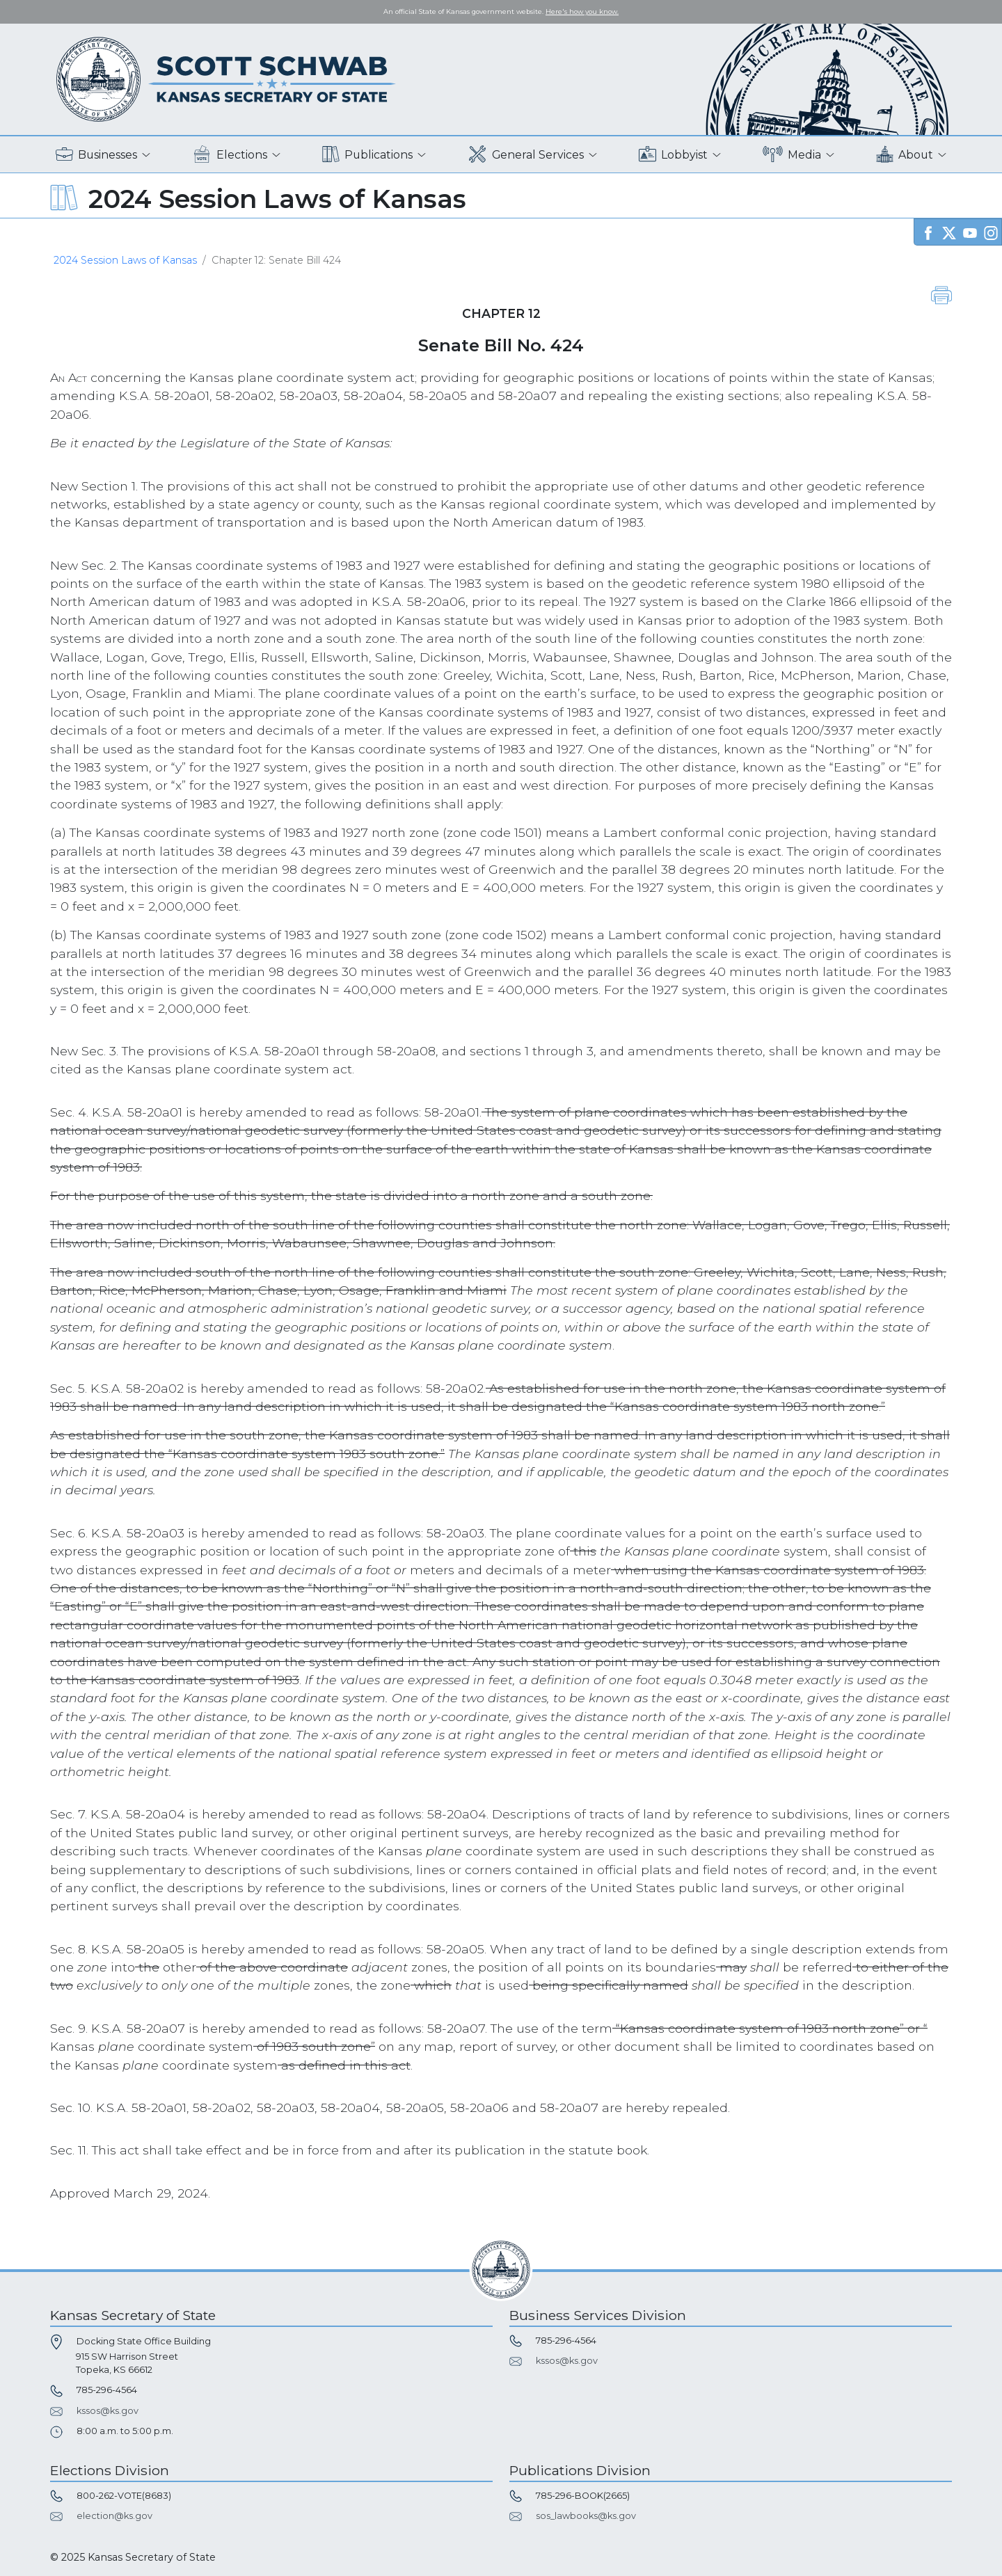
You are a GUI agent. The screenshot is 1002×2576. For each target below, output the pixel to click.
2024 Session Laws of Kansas (125, 260)
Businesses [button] (96, 154)
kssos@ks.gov (107, 2411)
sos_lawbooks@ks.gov (586, 2516)
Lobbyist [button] (673, 154)
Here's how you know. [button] (582, 11)
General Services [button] (526, 154)
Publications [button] (367, 154)
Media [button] (792, 154)
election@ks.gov (114, 2516)
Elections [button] (230, 154)
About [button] (904, 154)
